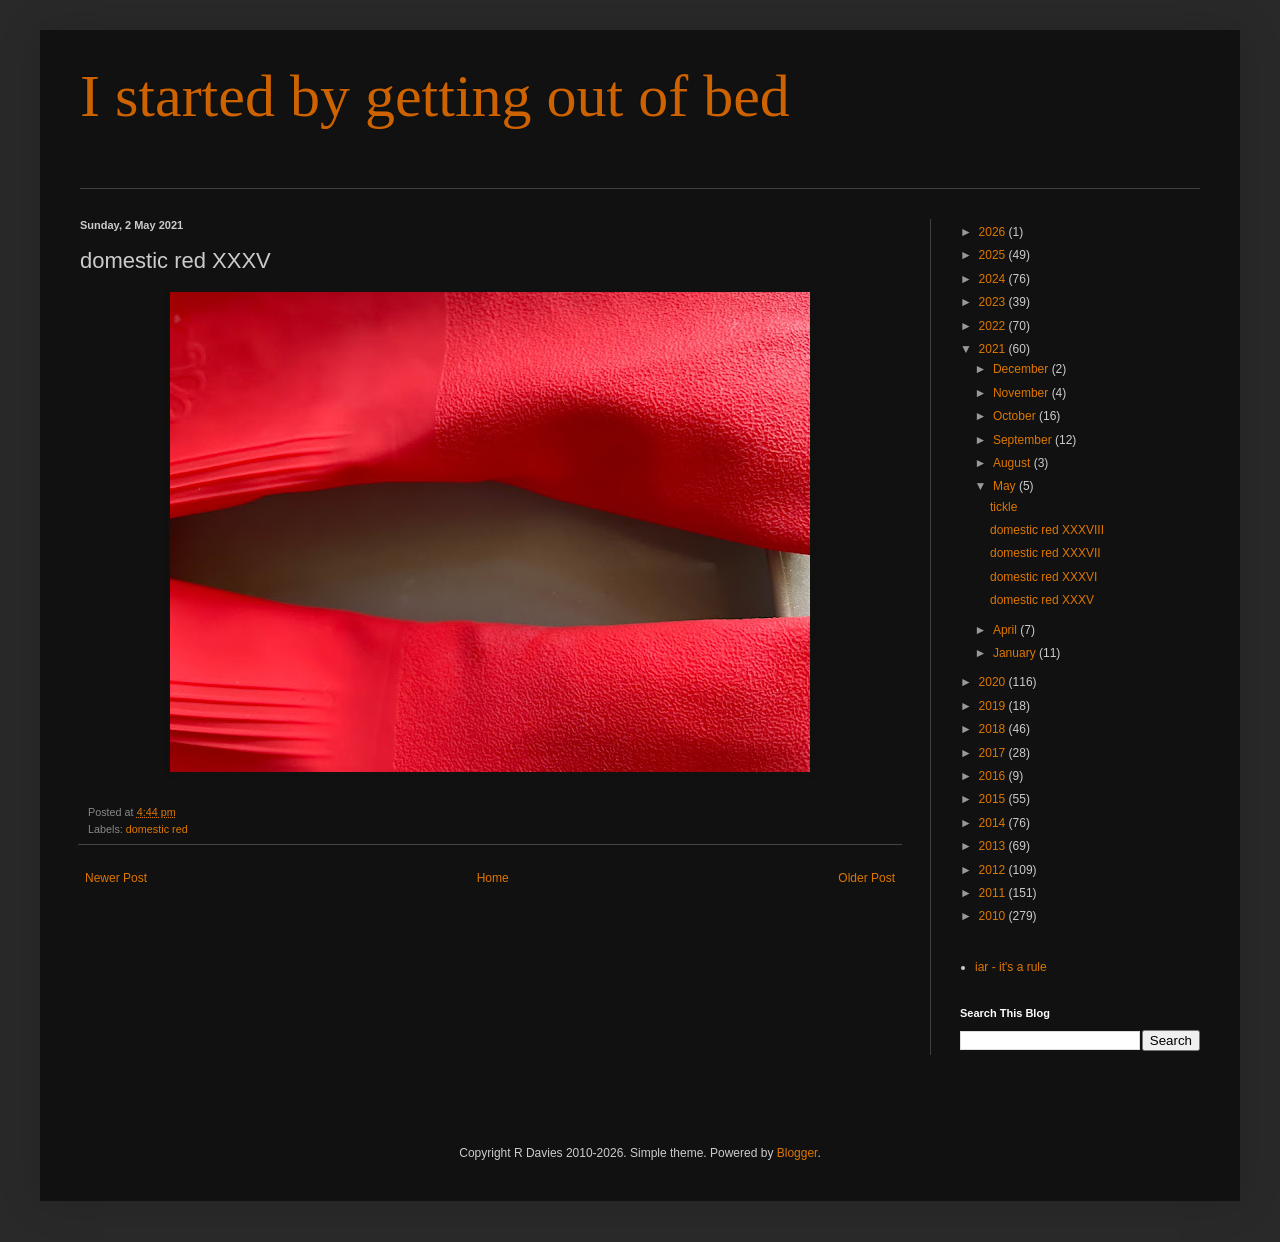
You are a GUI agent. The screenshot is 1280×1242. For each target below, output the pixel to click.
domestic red (157, 829)
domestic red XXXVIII (1047, 530)
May (1006, 486)
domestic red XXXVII (1045, 553)
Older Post (866, 878)
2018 (994, 729)
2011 (994, 893)
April (1006, 630)
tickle (1003, 507)
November (1022, 393)
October (1016, 416)
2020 (994, 682)
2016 (994, 776)
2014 (994, 823)
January (1016, 653)
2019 (994, 706)
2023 (994, 302)
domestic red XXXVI (1043, 577)
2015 (994, 799)
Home (493, 878)
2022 (994, 326)
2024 (994, 279)
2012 (994, 870)
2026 (994, 232)
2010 (994, 916)
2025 (994, 255)
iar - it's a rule (1011, 967)
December (1022, 369)
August (1013, 463)
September (1024, 440)
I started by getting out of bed (435, 96)
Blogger (797, 1153)
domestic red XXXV (1042, 600)
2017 (994, 753)
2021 (994, 349)
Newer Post (116, 878)
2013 (994, 846)
